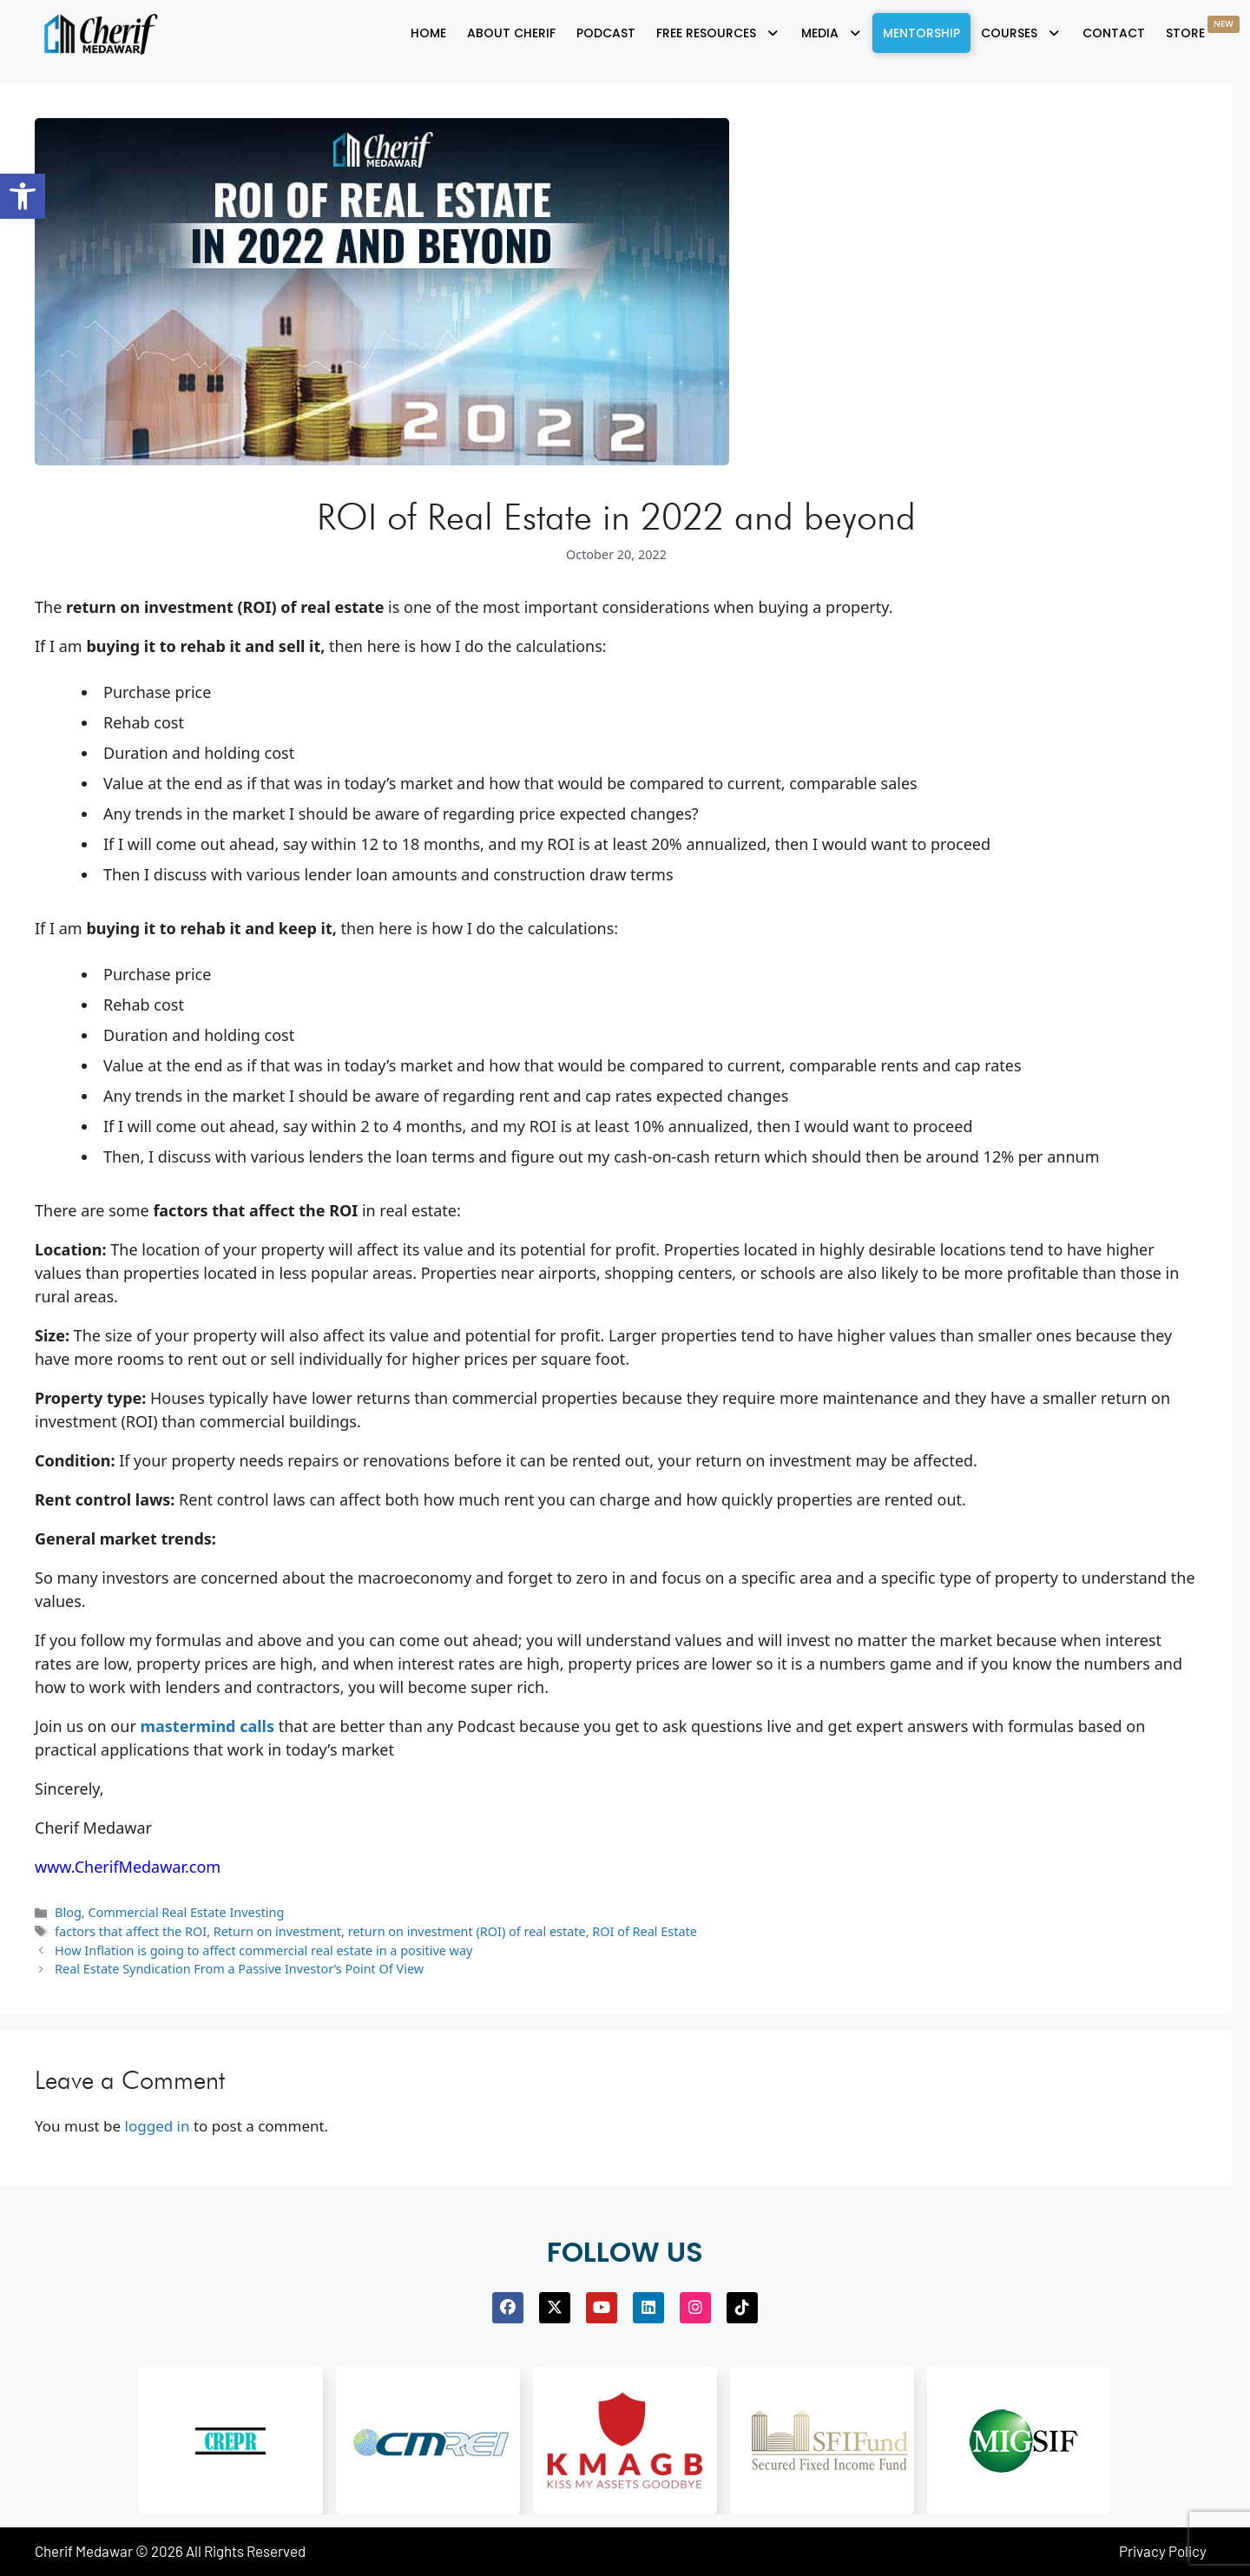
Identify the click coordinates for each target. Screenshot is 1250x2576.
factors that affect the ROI (131, 1931)
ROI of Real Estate (644, 1931)
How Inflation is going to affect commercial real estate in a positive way (263, 1950)
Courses (1021, 33)
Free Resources (718, 33)
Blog (68, 1912)
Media (832, 33)
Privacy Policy (1163, 2551)
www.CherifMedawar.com (127, 1866)
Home (428, 33)
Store (1203, 29)
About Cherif (511, 33)
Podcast (605, 33)
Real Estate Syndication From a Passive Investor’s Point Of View (239, 1968)
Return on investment (277, 1931)
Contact (1113, 33)
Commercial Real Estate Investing (186, 1912)
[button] (22, 196)
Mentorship (921, 33)
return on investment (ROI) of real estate (467, 1931)
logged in (157, 2126)
